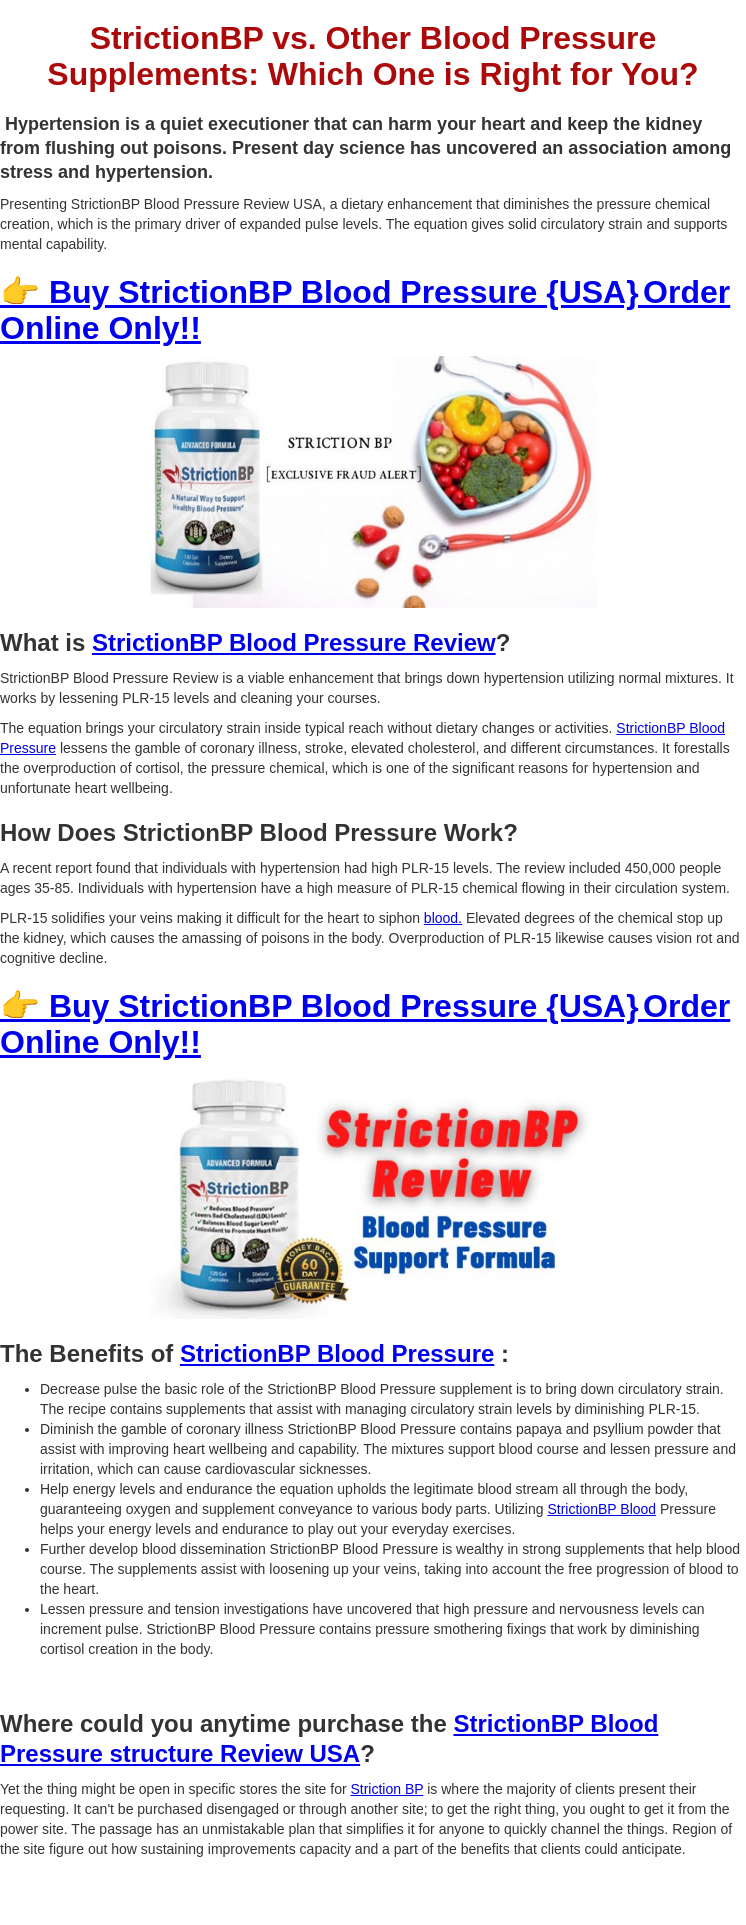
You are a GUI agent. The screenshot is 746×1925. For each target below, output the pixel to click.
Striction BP (386, 1789)
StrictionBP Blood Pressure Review (294, 642)
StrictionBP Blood (601, 1509)
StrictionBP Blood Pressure (337, 1353)
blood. (443, 918)
